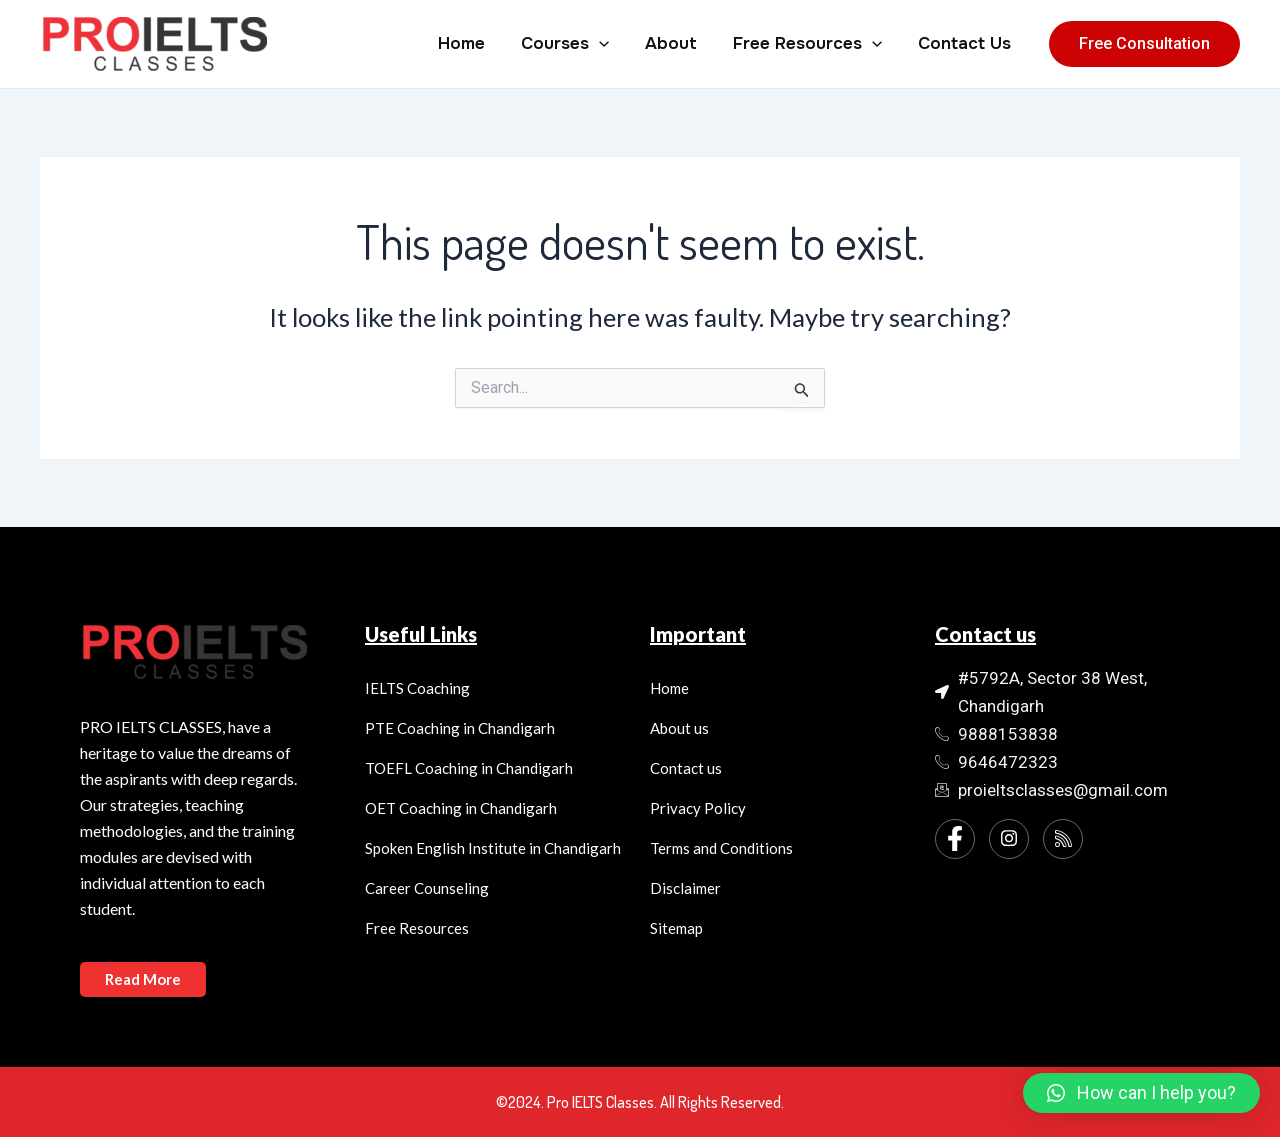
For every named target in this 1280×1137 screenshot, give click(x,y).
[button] (1141, 1093)
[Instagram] (1009, 839)
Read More (143, 979)
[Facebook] (955, 839)
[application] (606, 44)
